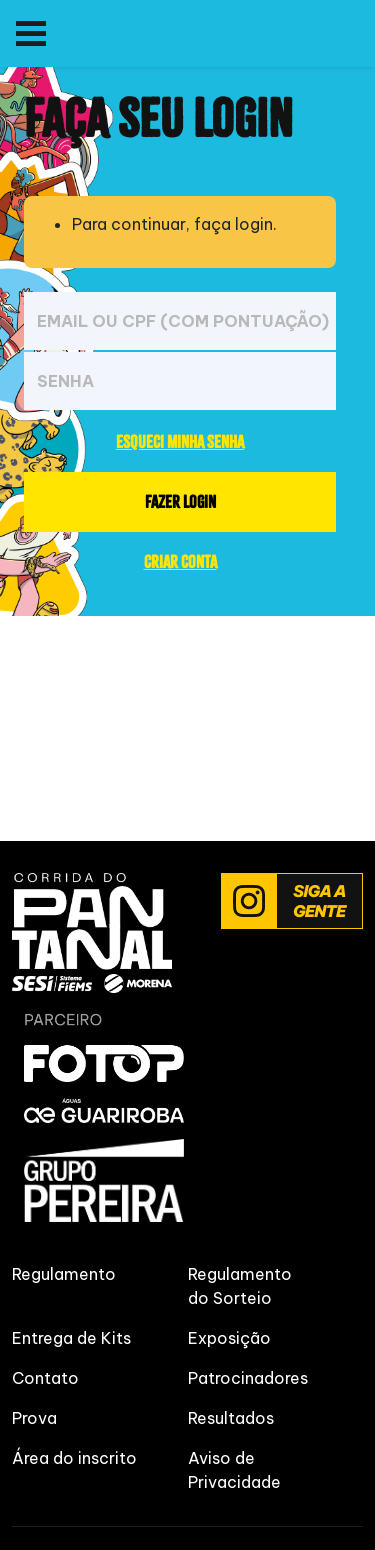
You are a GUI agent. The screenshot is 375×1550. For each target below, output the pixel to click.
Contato (45, 1378)
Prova (34, 1418)
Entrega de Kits (71, 1338)
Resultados (231, 1418)
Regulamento (64, 1274)
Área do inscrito (74, 1458)
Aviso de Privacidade (234, 1470)
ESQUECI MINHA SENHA (180, 441)
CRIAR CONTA (180, 561)
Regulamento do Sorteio (240, 1286)
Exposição (229, 1338)
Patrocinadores (248, 1378)
